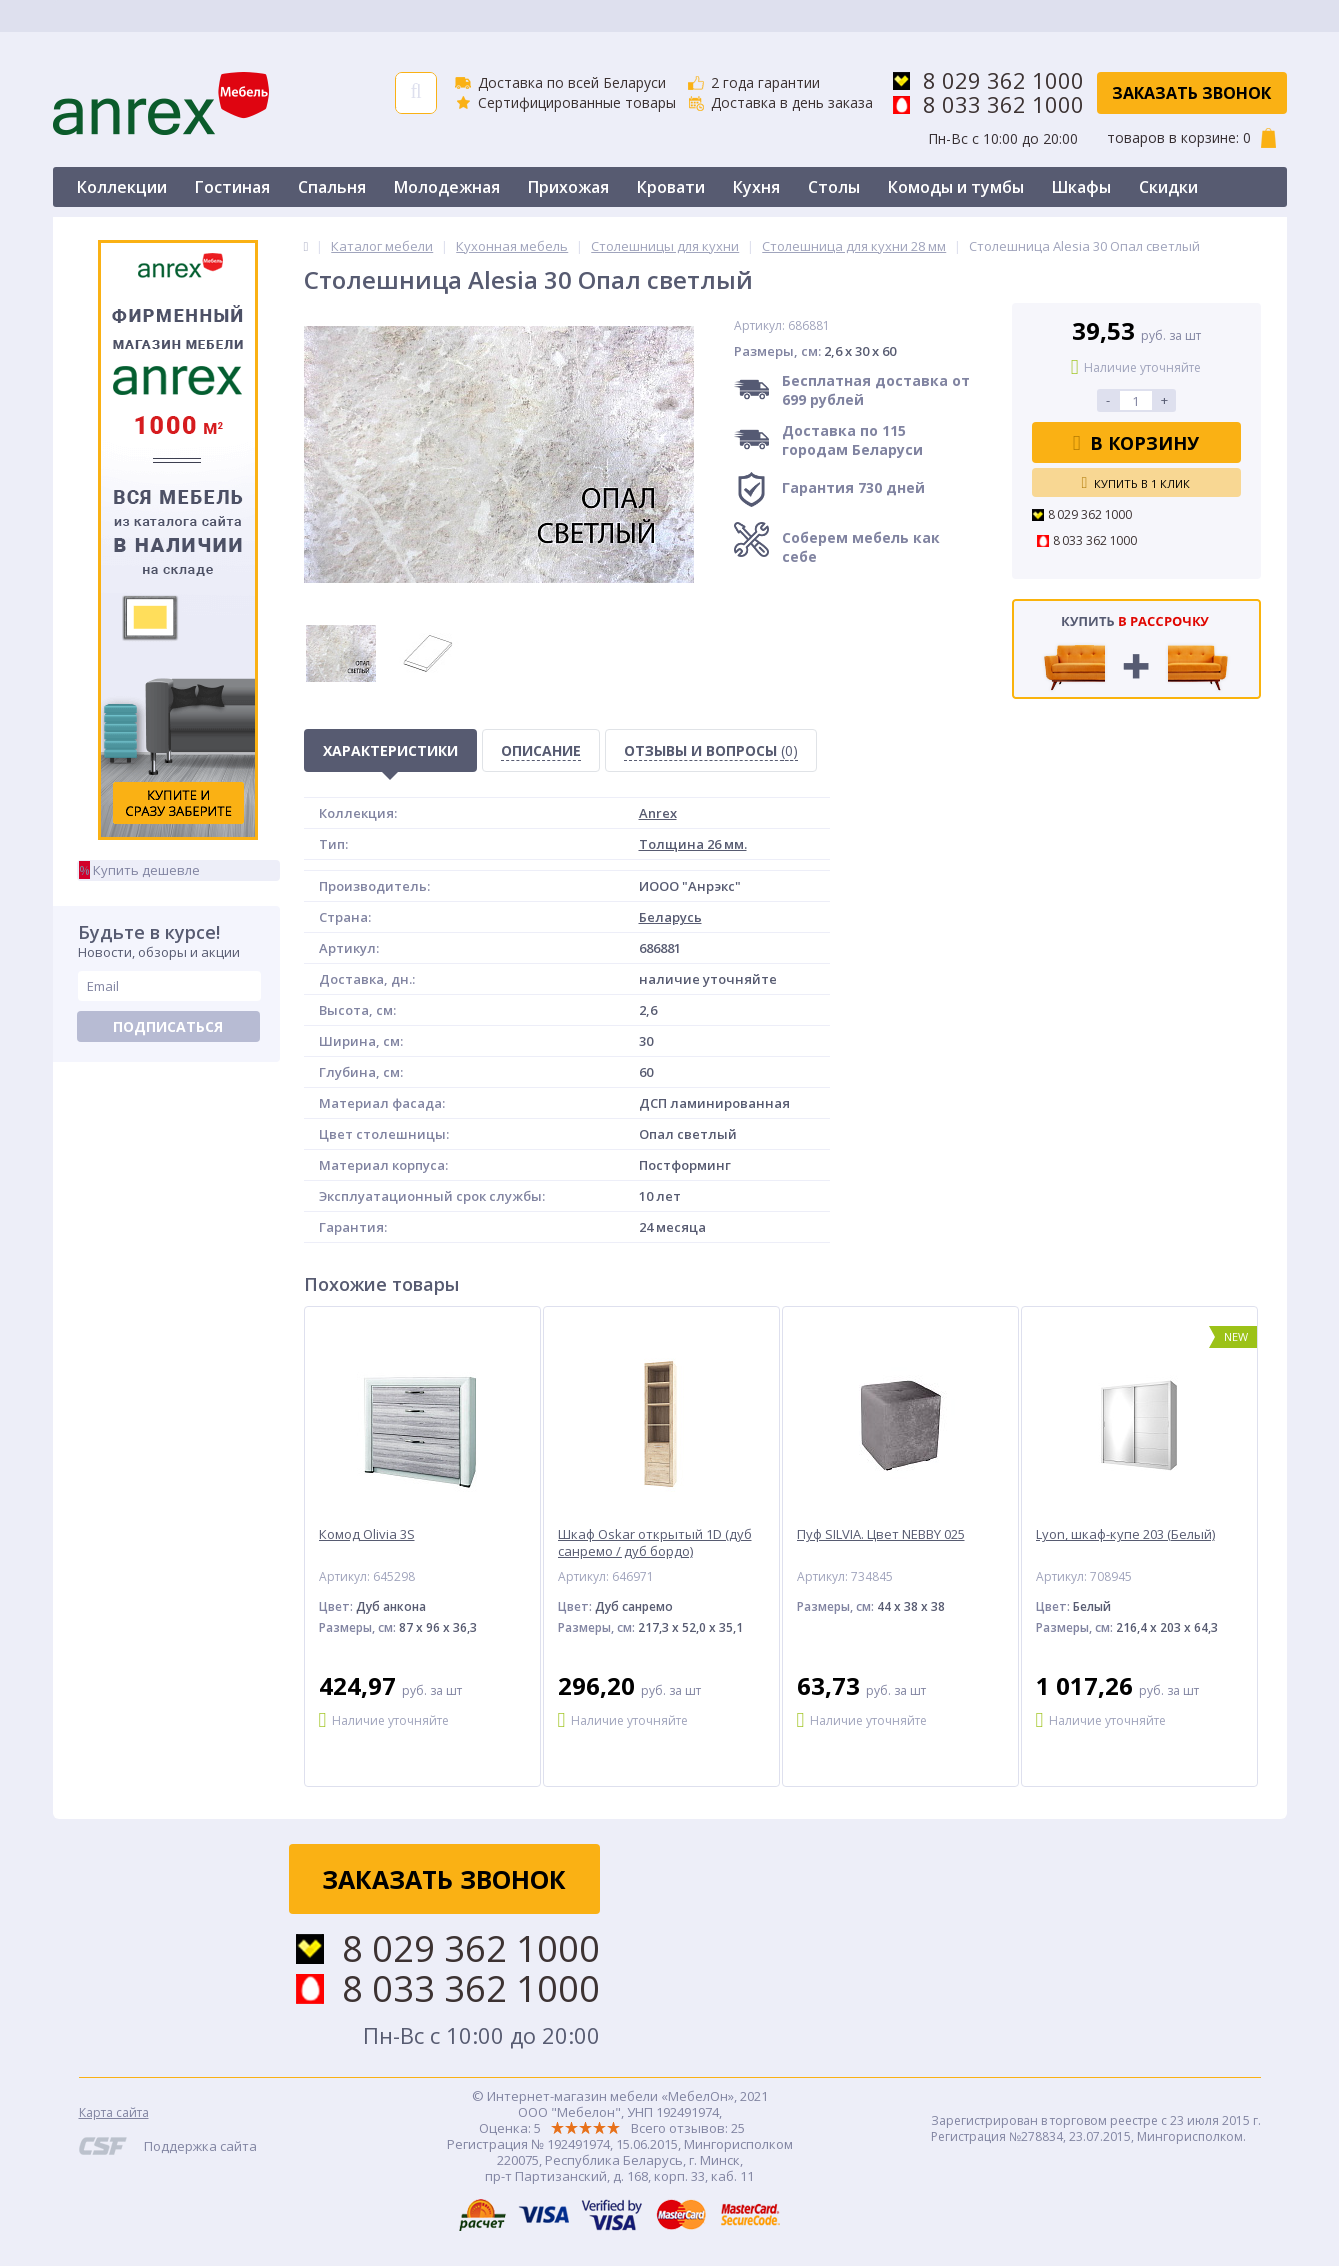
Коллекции (122, 187)
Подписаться (168, 1026)
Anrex (658, 813)
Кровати (671, 187)
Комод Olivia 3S (367, 1534)
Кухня (756, 187)
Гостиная (232, 187)
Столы (834, 187)
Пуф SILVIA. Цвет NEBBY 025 (881, 1534)
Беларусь (670, 917)
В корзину (1136, 443)
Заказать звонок (1191, 93)
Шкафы (1081, 187)
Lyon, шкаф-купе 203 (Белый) (1125, 1534)
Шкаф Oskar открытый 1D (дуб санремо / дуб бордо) (655, 1543)
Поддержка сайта (200, 2146)
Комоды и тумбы (956, 187)
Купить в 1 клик (1136, 483)
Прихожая (568, 187)
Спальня (332, 187)
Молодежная (447, 187)
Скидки (1168, 187)
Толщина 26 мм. (693, 844)
